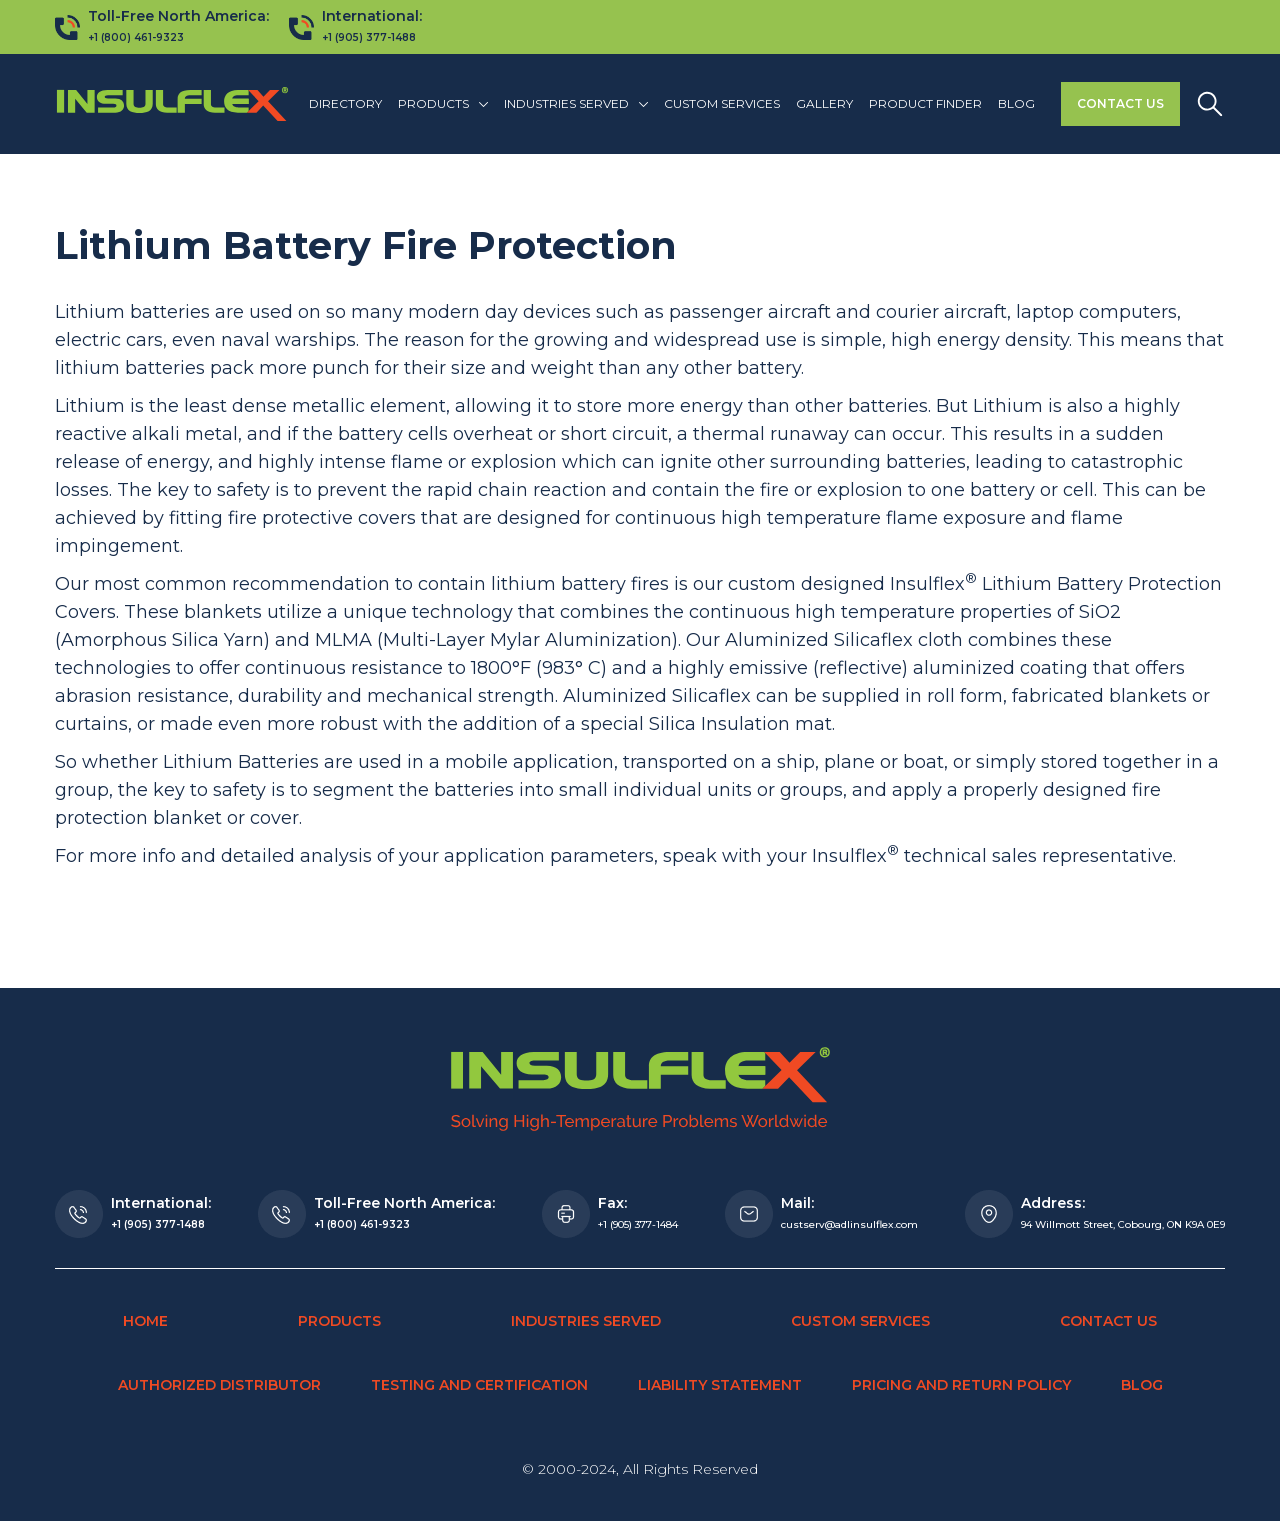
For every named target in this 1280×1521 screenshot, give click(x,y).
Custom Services (722, 103)
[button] (443, 104)
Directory (345, 103)
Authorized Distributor (219, 1385)
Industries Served (586, 1321)
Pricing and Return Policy (961, 1385)
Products (339, 1321)
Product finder (925, 103)
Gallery (824, 103)
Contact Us (1120, 103)
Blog (1016, 103)
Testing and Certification (479, 1385)
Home (145, 1321)
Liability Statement (720, 1385)
